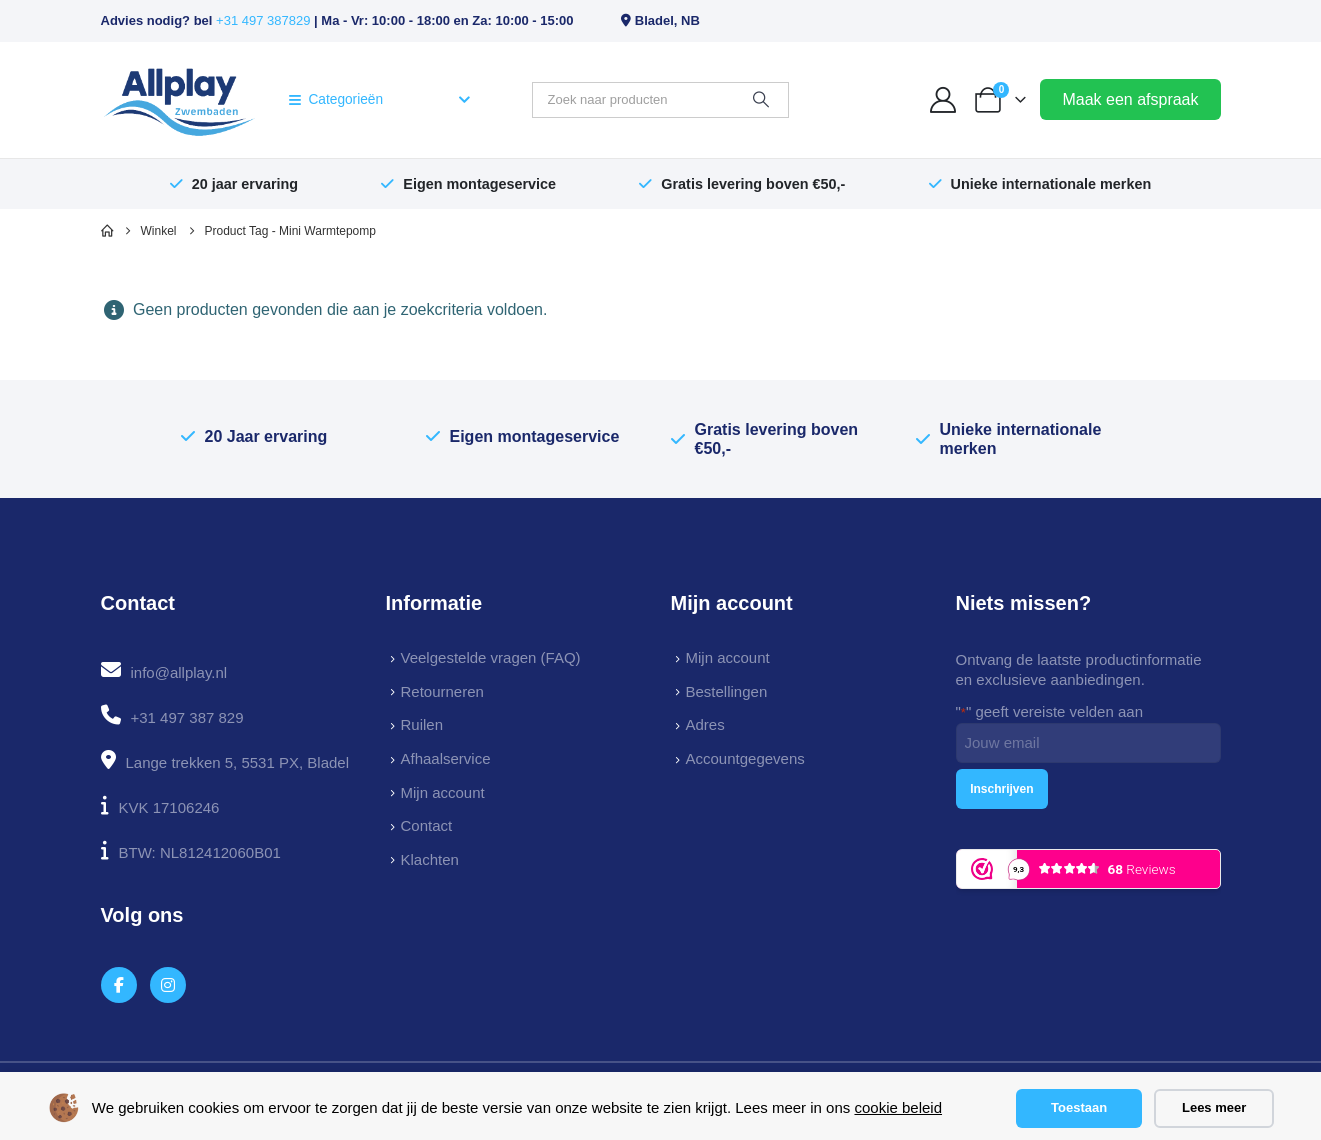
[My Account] (942, 100)
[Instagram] (168, 985)
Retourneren (442, 691)
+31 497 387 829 (187, 717)
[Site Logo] (179, 100)
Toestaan (1079, 1107)
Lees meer (1214, 1107)
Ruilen (422, 724)
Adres (705, 724)
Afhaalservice (446, 758)
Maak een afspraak (1130, 99)
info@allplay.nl (179, 672)
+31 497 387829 (263, 20)
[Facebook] (119, 985)
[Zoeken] (761, 100)
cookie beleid (898, 1107)
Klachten (430, 859)
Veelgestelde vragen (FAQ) (491, 657)
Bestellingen (727, 691)
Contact (427, 825)
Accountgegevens (745, 758)
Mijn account (443, 792)
